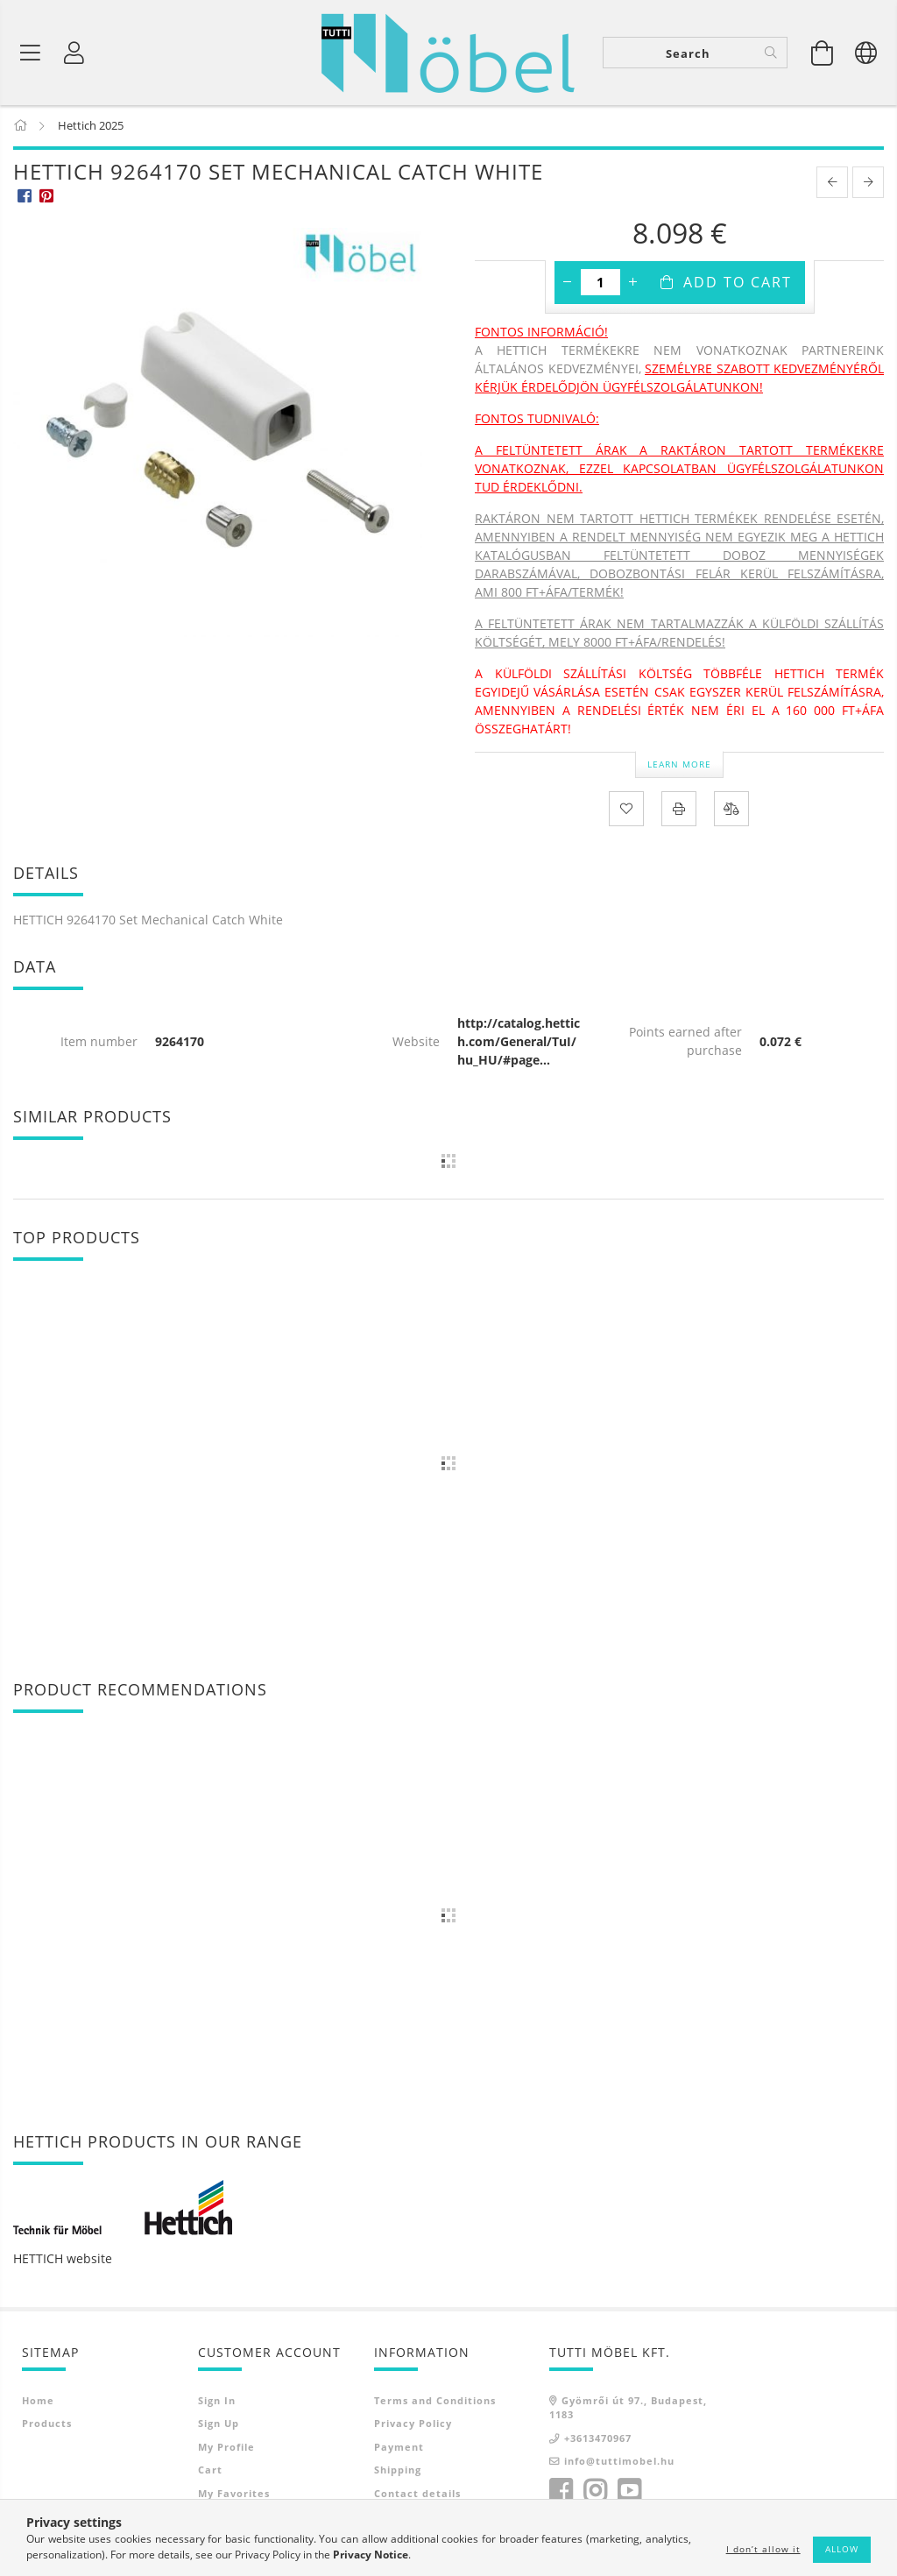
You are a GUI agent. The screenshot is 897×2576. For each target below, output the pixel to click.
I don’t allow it (763, 2549)
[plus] (633, 284)
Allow (841, 2549)
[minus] (567, 284)
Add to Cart (737, 284)
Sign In (217, 2401)
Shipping (397, 2471)
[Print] (678, 809)
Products (47, 2424)
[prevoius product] (832, 184)
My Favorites (234, 2494)
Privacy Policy (413, 2424)
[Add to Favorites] (626, 809)
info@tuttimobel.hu (619, 2462)
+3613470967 (598, 2438)
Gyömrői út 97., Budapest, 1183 (628, 2409)
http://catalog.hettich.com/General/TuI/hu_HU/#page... (518, 1042)
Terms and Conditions (435, 2401)
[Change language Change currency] (866, 52)
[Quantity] (600, 284)
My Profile (226, 2447)
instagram (594, 2492)
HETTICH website (62, 2259)
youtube (629, 2492)
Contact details (417, 2494)
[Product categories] (30, 52)
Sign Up (218, 2424)
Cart (210, 2471)
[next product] (868, 184)
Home (38, 2401)
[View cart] (822, 52)
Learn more (679, 765)
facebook (560, 2492)
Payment (399, 2447)
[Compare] (731, 809)
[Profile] (74, 52)
